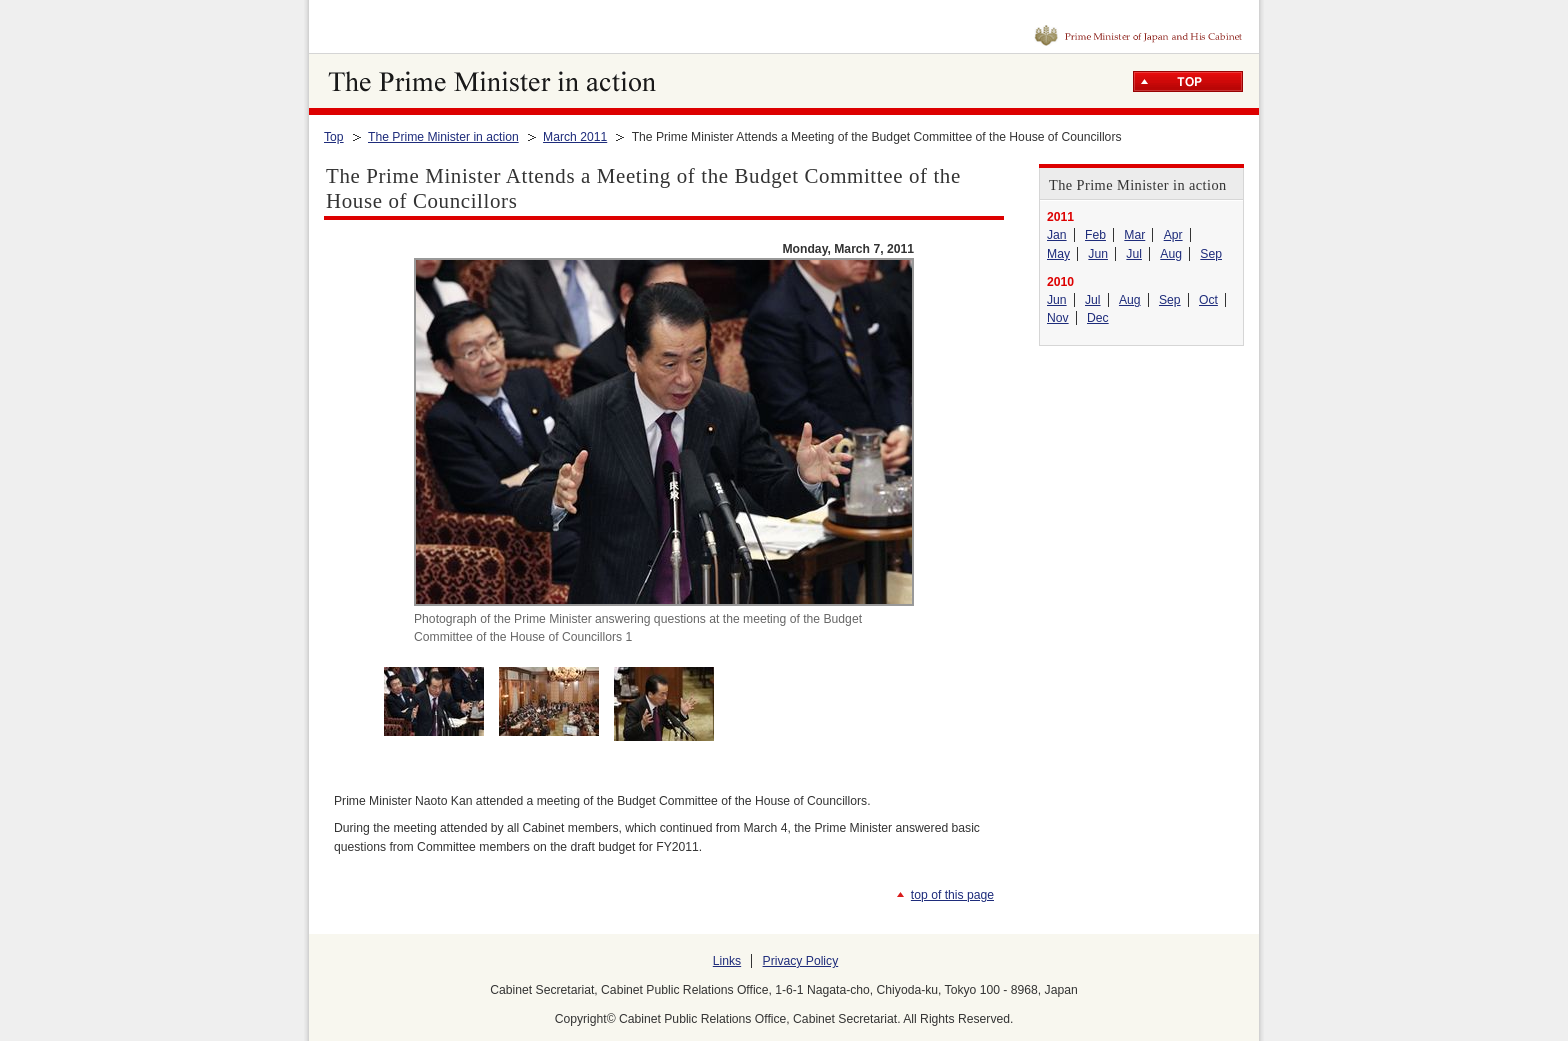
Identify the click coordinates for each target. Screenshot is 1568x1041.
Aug (1171, 254)
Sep (1211, 254)
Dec (1098, 318)
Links (727, 961)
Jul (1134, 254)
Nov (1058, 318)
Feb (1095, 235)
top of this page (952, 895)
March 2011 (575, 137)
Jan (1057, 235)
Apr (1173, 235)
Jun (1098, 254)
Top (334, 137)
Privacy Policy (801, 961)
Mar (1134, 235)
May (1058, 254)
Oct (1208, 300)
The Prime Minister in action (443, 137)
